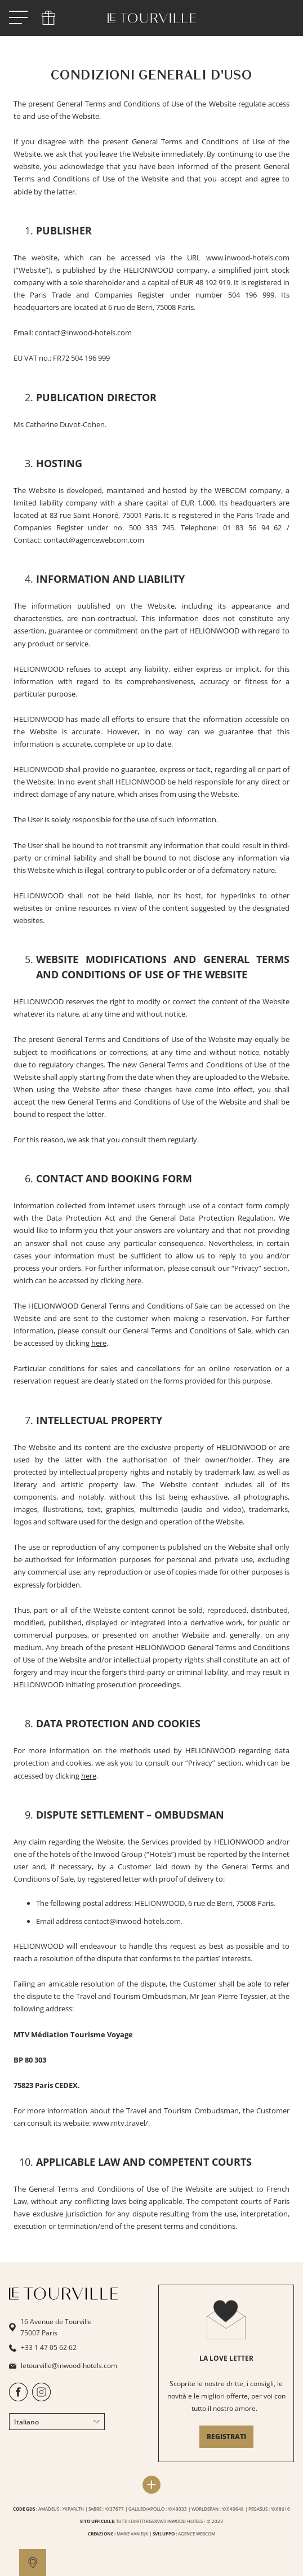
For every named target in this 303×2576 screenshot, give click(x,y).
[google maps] (32, 2562)
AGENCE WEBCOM (196, 2533)
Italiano (57, 2422)
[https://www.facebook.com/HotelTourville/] (18, 2399)
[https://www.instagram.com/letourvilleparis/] (41, 2399)
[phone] (48, 18)
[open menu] (18, 18)
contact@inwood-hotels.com (132, 1921)
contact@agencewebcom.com (93, 540)
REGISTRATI (226, 2436)
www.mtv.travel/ (120, 2123)
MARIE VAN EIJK (132, 2533)
